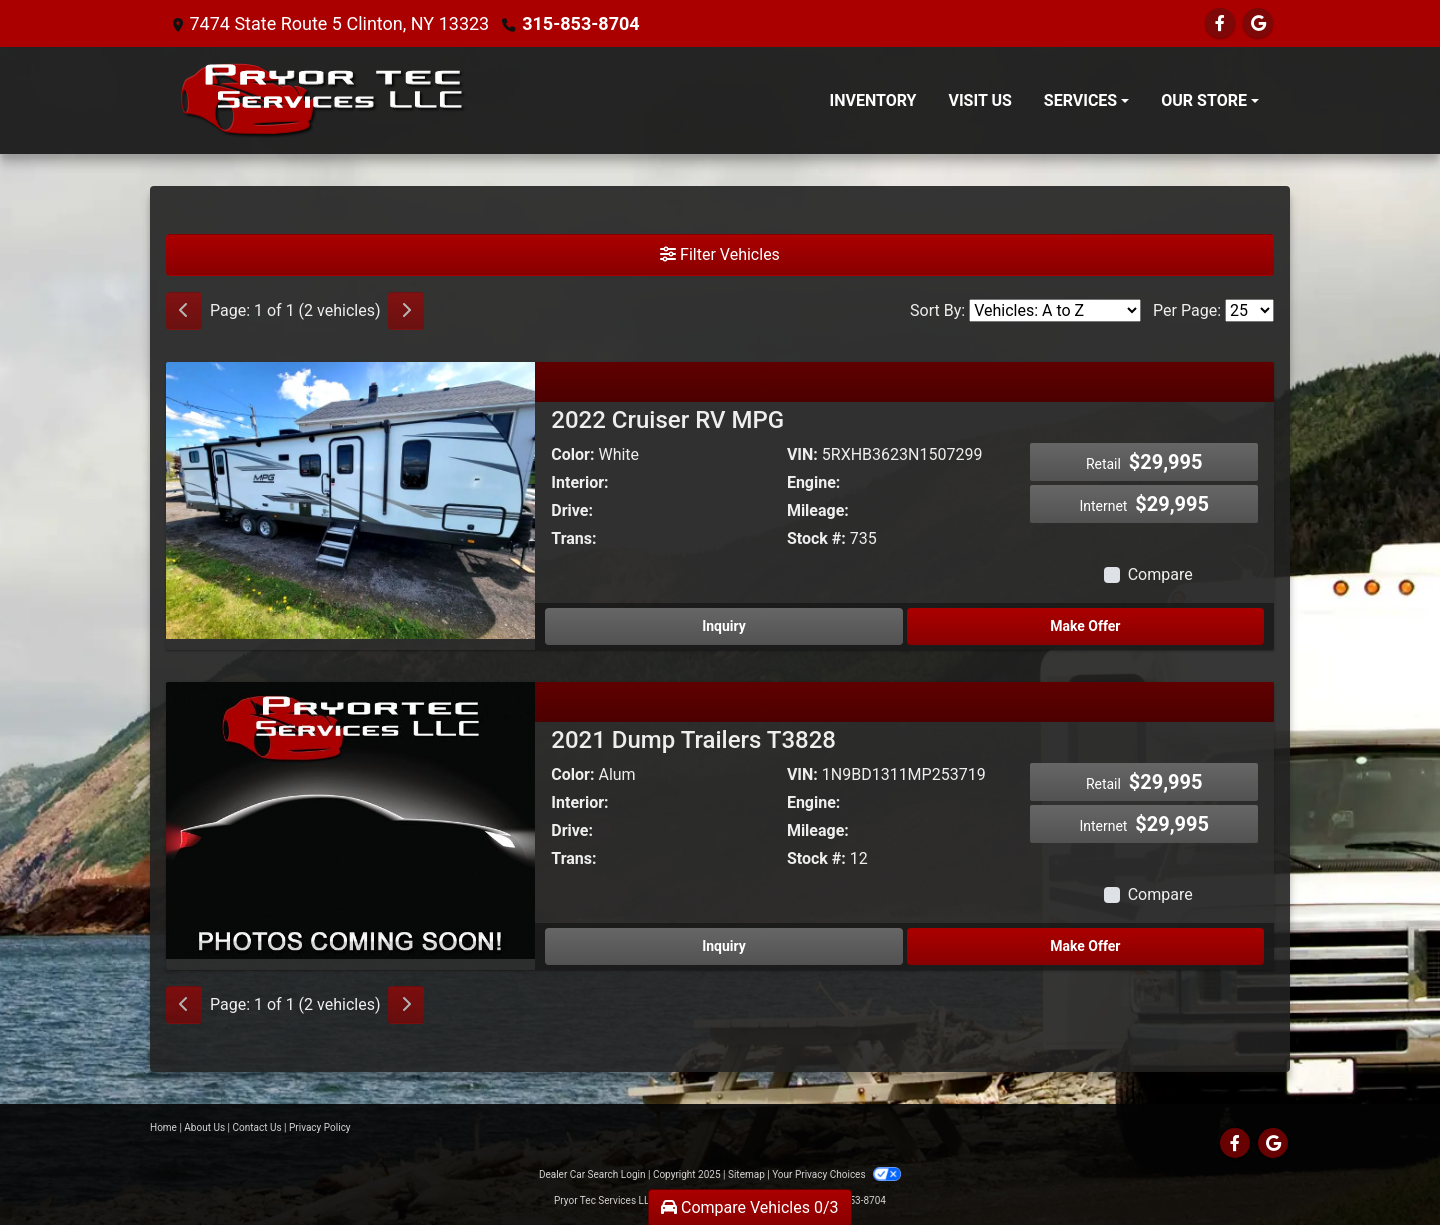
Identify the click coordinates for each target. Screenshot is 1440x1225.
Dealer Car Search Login (592, 1174)
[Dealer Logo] (323, 100)
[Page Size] (1249, 310)
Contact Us (257, 1127)
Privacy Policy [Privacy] (320, 1127)
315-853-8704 (580, 23)
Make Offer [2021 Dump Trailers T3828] (1085, 946)
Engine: (813, 482)
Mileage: (818, 510)
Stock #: (816, 538)
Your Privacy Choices (836, 1174)
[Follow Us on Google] (1258, 23)
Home (163, 1127)
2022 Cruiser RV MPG (667, 420)
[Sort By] (1055, 310)
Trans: (573, 538)
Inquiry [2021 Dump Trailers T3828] (724, 946)
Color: (572, 454)
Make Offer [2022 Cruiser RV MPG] (1085, 626)
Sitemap (746, 1174)
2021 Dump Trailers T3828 (693, 740)
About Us (204, 1127)
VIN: (802, 454)
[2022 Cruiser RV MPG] (350, 499)
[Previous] (184, 311)
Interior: (579, 482)
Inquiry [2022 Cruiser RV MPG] (724, 626)
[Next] (406, 311)
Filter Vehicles (720, 254)
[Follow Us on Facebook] (1220, 23)
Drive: (572, 510)
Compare (1160, 574)
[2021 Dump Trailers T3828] (350, 819)
